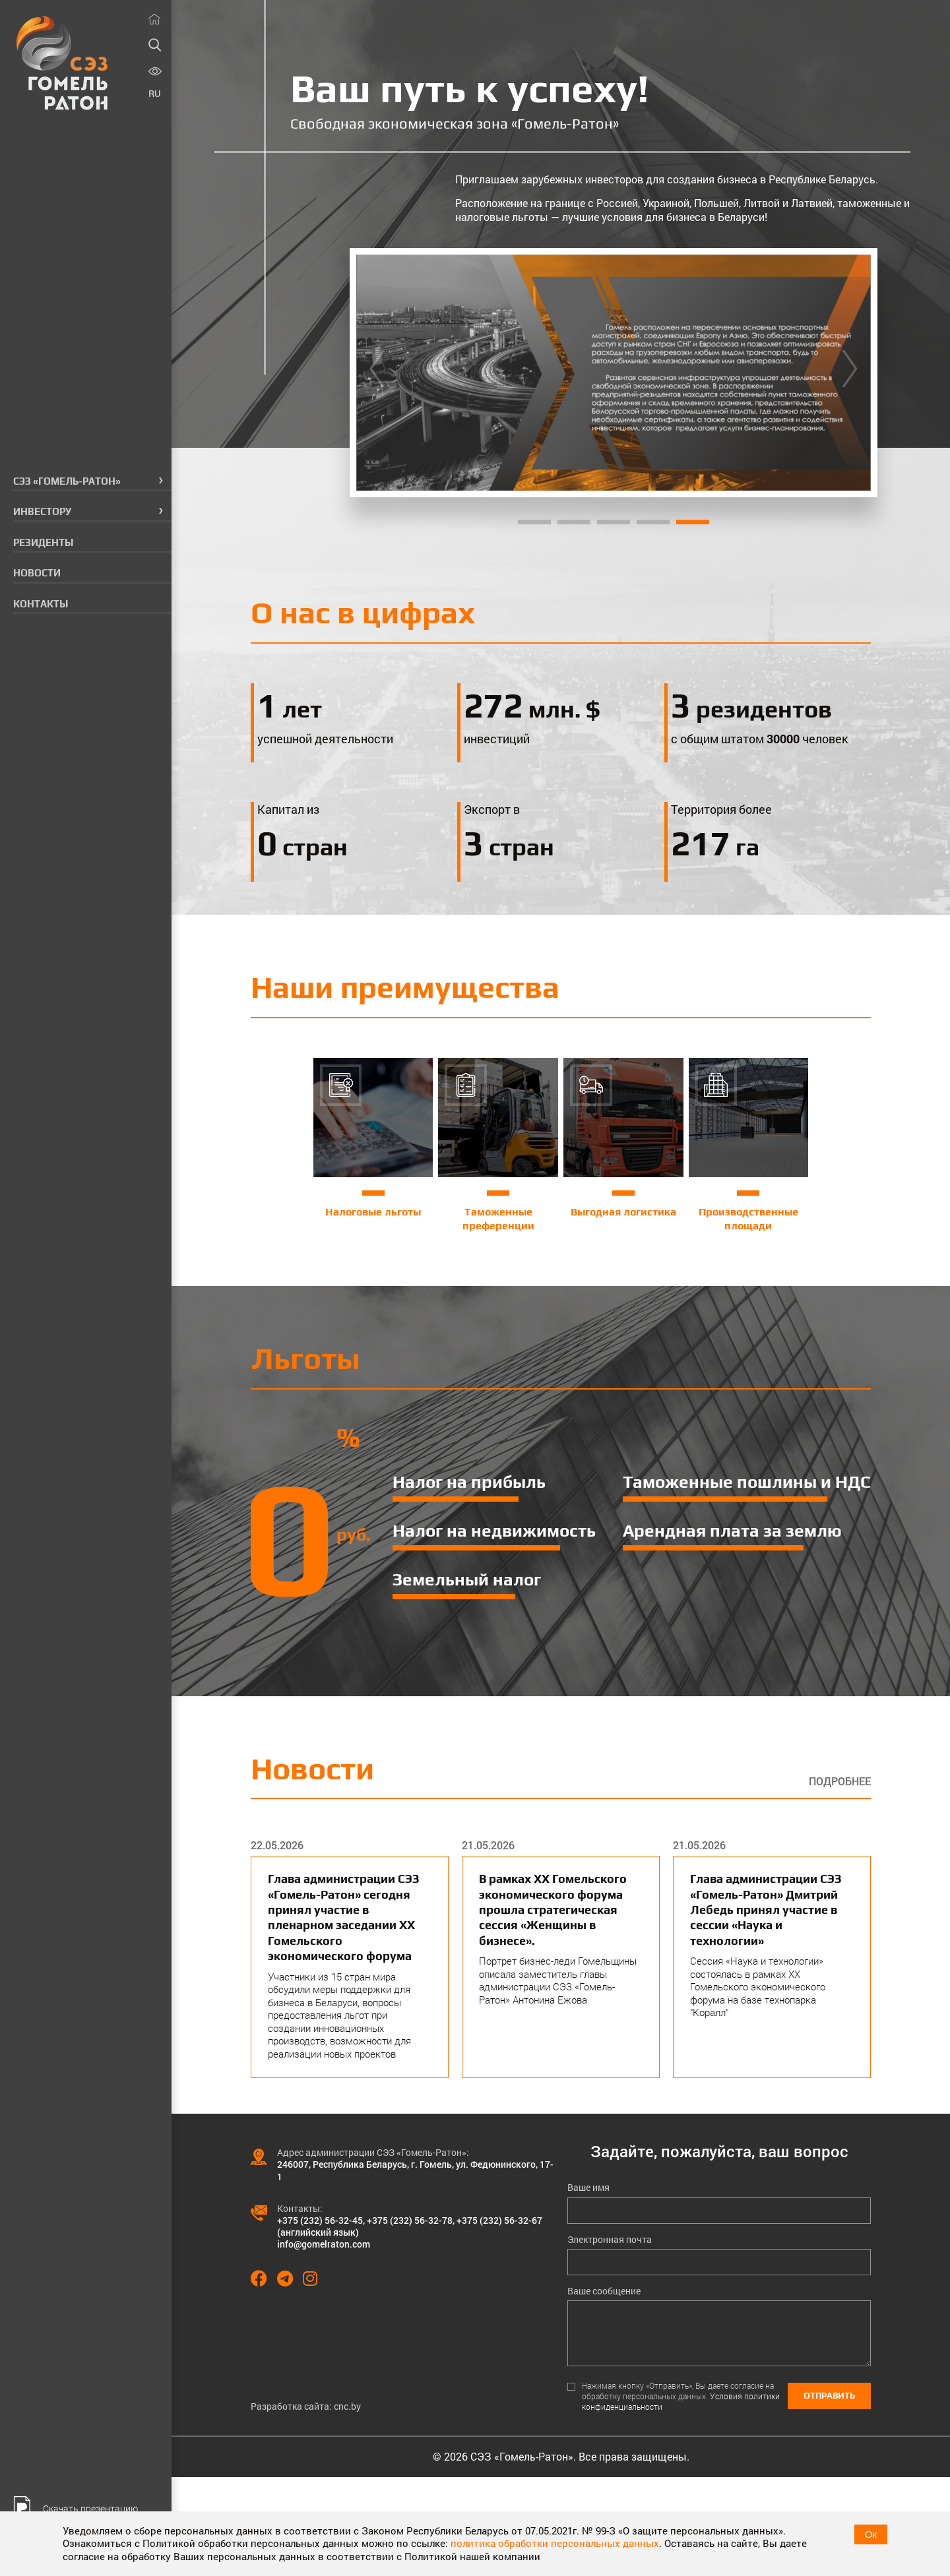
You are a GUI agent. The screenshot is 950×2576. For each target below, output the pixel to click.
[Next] (850, 373)
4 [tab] (653, 522)
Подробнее (840, 1781)
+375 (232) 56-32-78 (410, 2220)
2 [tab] (573, 522)
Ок (871, 2534)
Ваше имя (588, 2187)
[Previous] (377, 373)
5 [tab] (692, 522)
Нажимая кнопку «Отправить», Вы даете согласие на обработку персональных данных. (681, 2396)
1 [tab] (534, 522)
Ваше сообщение (604, 2291)
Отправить (829, 2396)
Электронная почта (609, 2240)
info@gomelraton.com (323, 2244)
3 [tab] (613, 522)
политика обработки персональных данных (555, 2543)
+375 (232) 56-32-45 (320, 2220)
